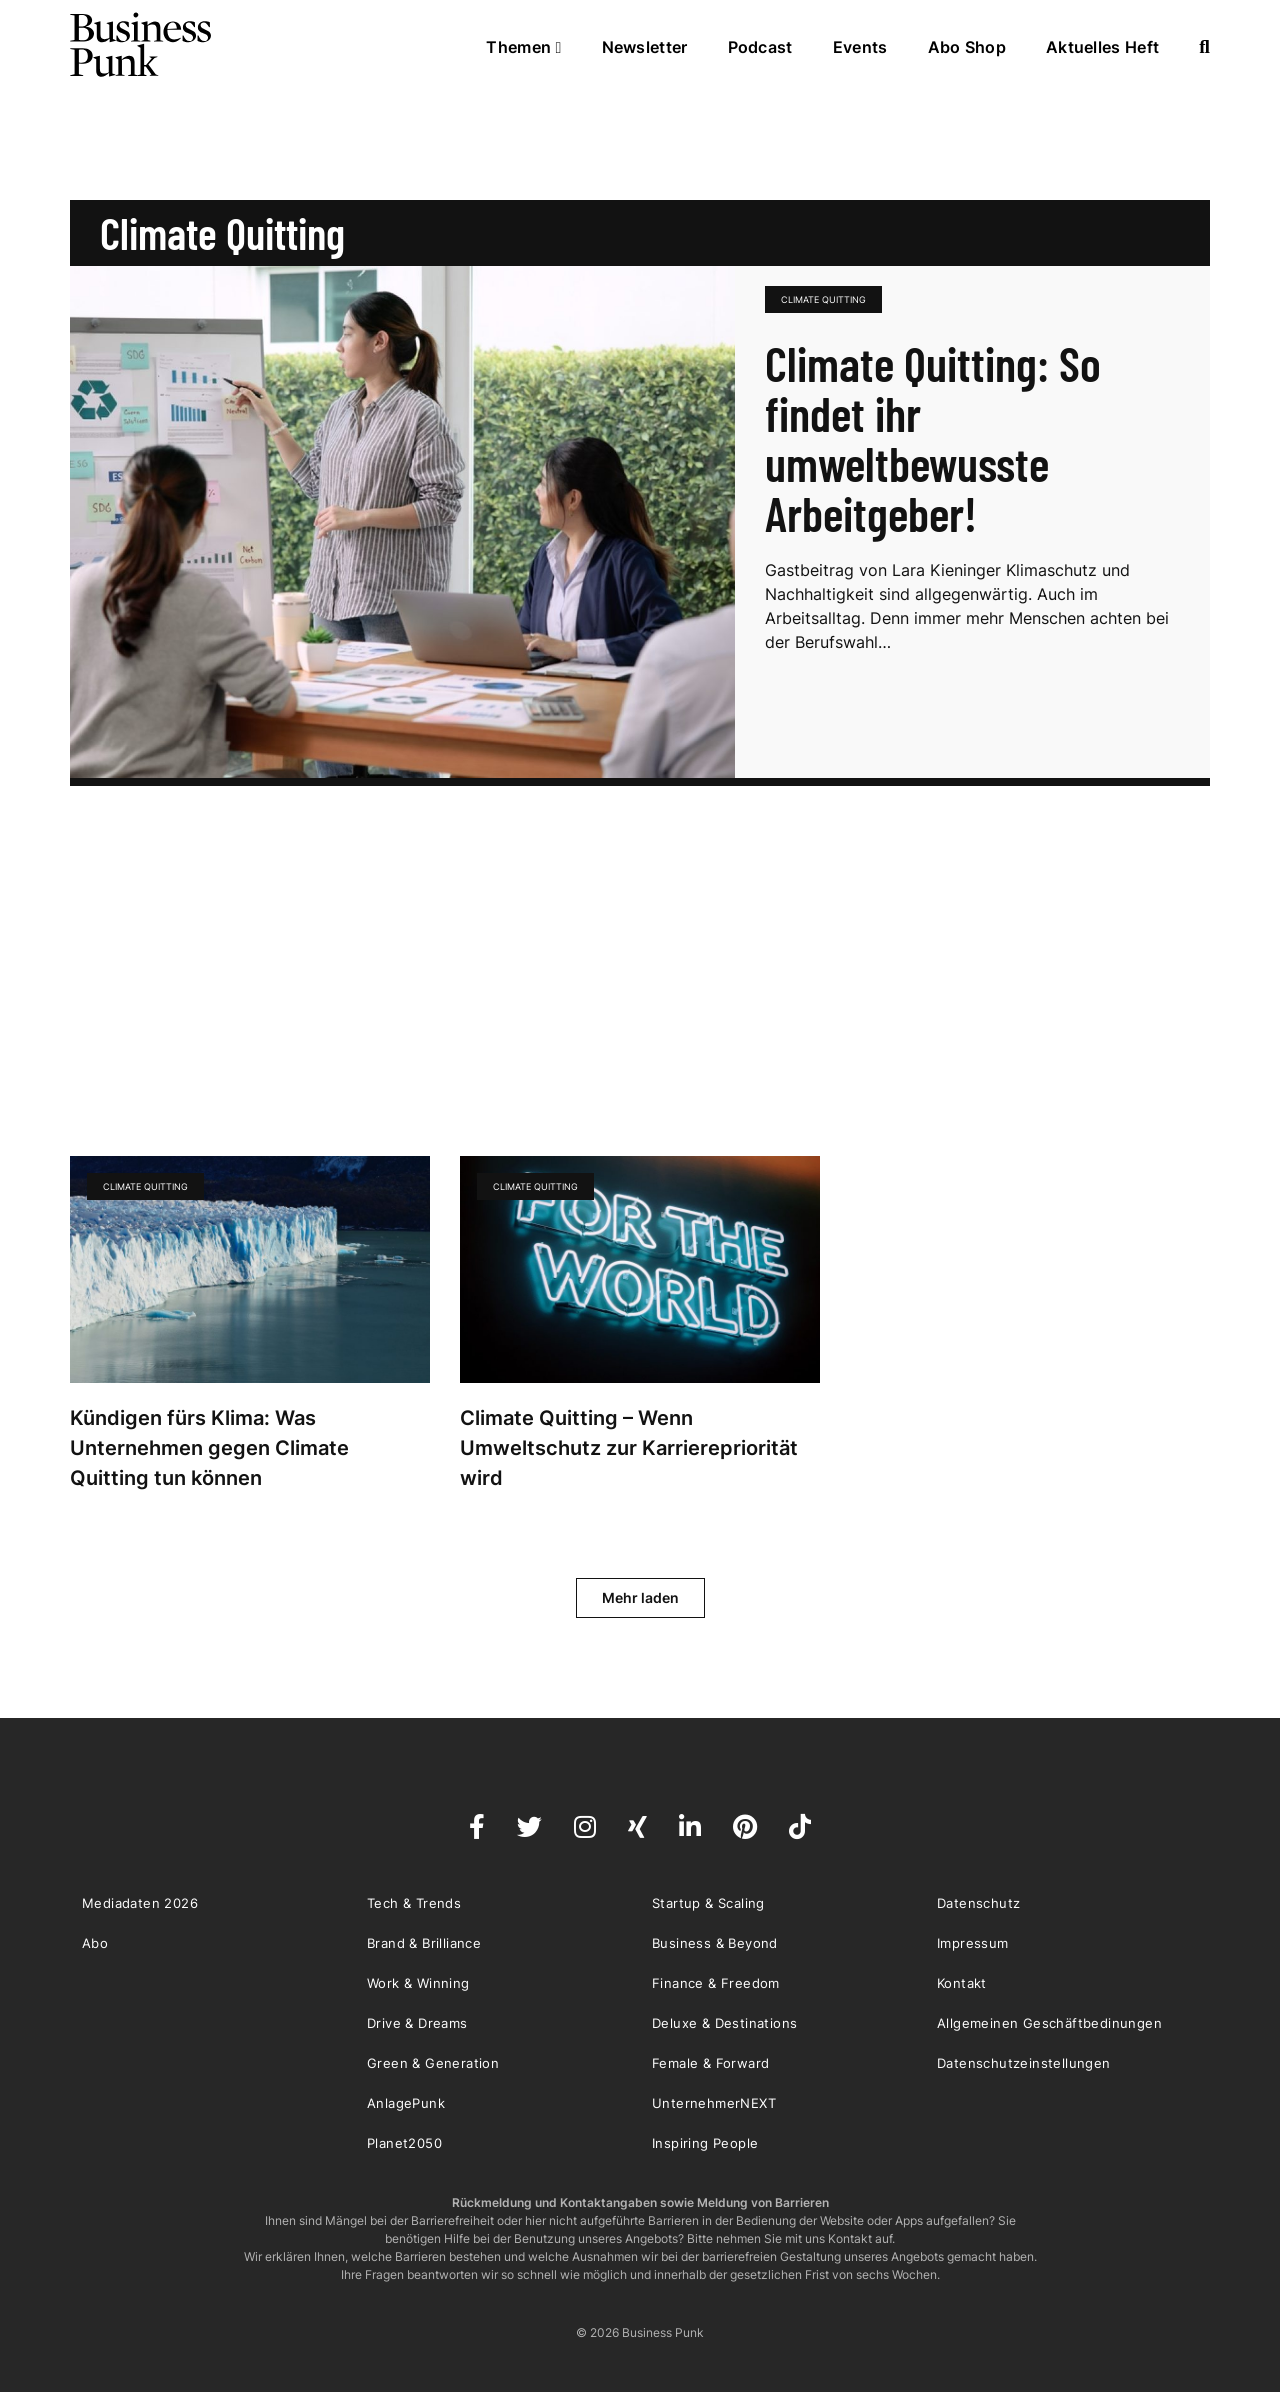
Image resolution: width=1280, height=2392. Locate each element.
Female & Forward (710, 2063)
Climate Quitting (823, 299)
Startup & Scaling (708, 1903)
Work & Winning (418, 1983)
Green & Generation (433, 2063)
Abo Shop (967, 47)
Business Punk (142, 45)
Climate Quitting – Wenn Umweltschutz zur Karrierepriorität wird (629, 1448)
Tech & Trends (414, 1903)
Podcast (760, 47)
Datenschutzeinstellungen (1024, 2063)
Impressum (973, 1943)
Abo (95, 1943)
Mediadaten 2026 (140, 1903)
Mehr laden (640, 1597)
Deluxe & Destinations (724, 2023)
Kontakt (962, 1983)
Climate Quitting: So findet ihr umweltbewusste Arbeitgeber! (933, 438)
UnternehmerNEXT (714, 2103)
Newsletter (645, 47)
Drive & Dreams (417, 2023)
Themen (523, 47)
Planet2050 (404, 2143)
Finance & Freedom (716, 1983)
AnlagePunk (406, 2103)
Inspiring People (705, 2143)
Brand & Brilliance (424, 1943)
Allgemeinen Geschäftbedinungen (1049, 2023)
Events (860, 47)
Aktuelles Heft (1102, 47)
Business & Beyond (715, 1943)
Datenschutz (978, 1903)
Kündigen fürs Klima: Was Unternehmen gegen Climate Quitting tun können (209, 1448)
